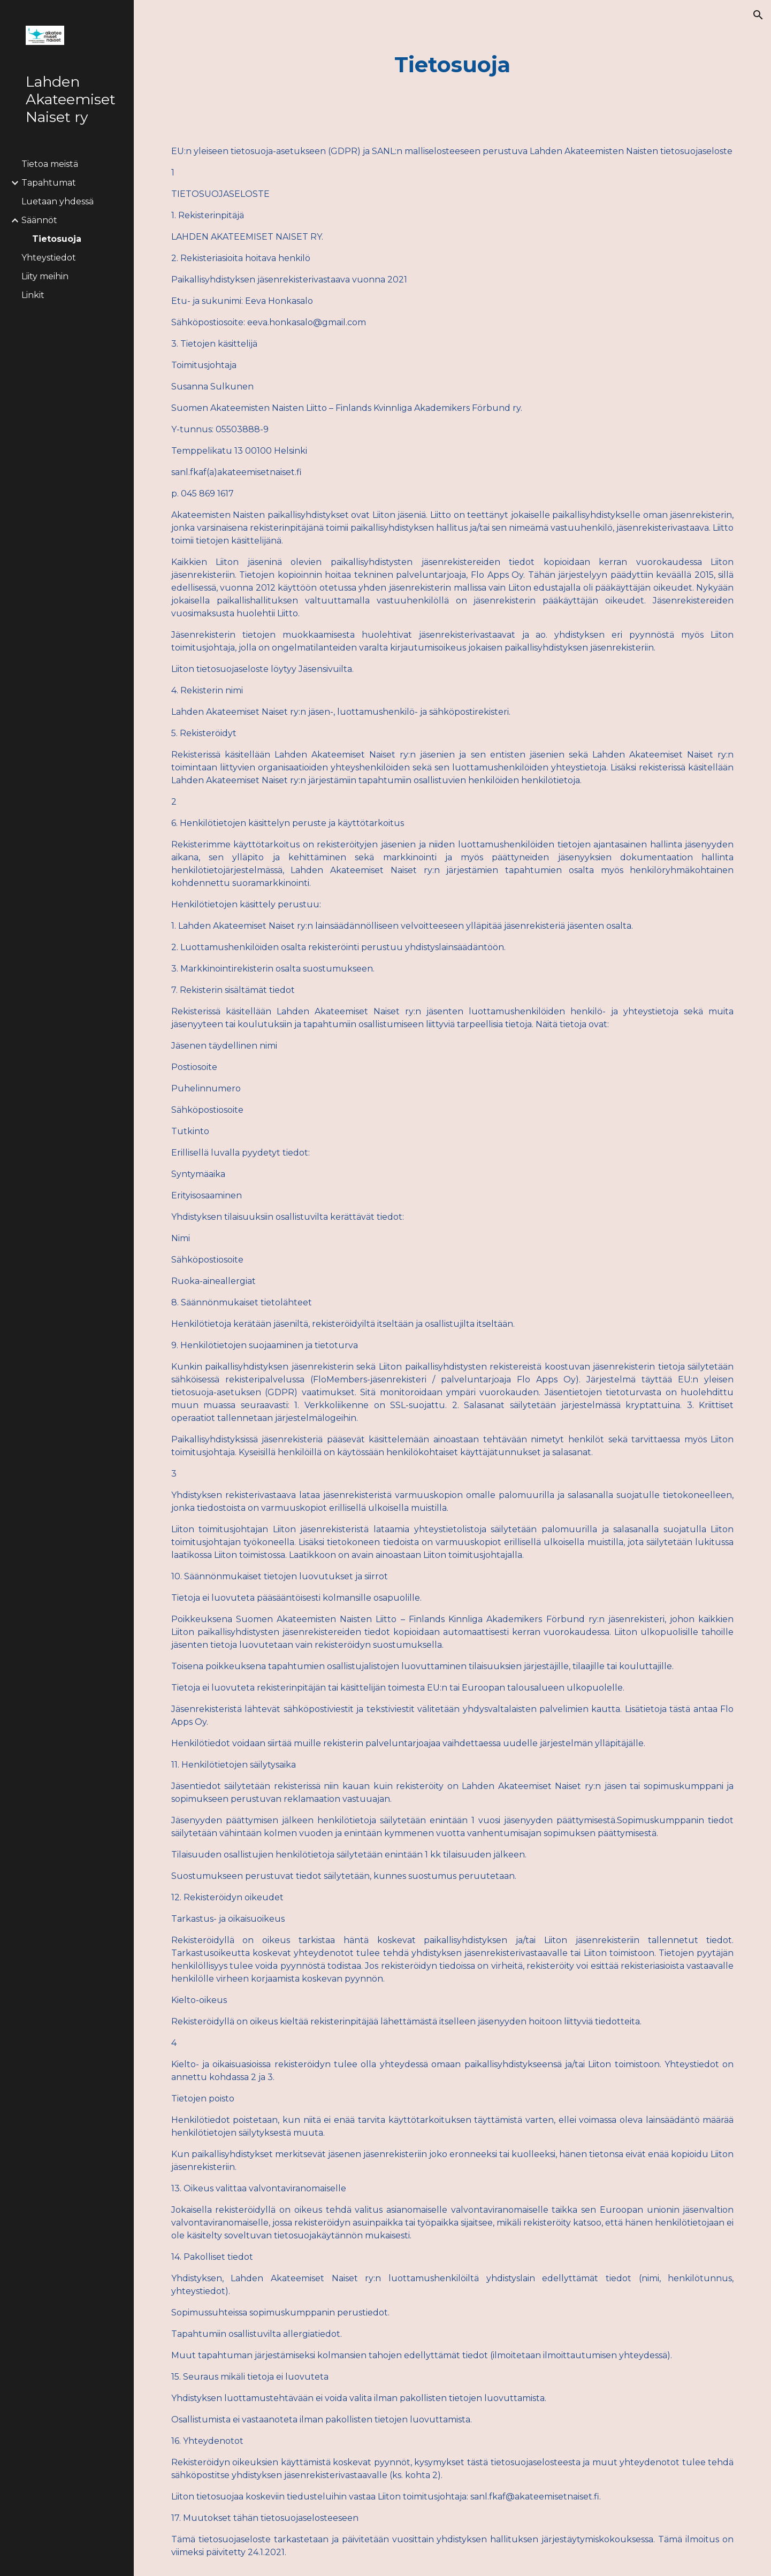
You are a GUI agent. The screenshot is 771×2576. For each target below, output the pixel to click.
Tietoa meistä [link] (49, 164)
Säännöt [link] (39, 220)
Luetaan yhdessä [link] (57, 201)
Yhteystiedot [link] (48, 258)
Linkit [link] (32, 295)
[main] (452, 64)
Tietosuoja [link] (56, 239)
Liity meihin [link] (44, 276)
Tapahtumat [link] (48, 183)
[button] (758, 15)
